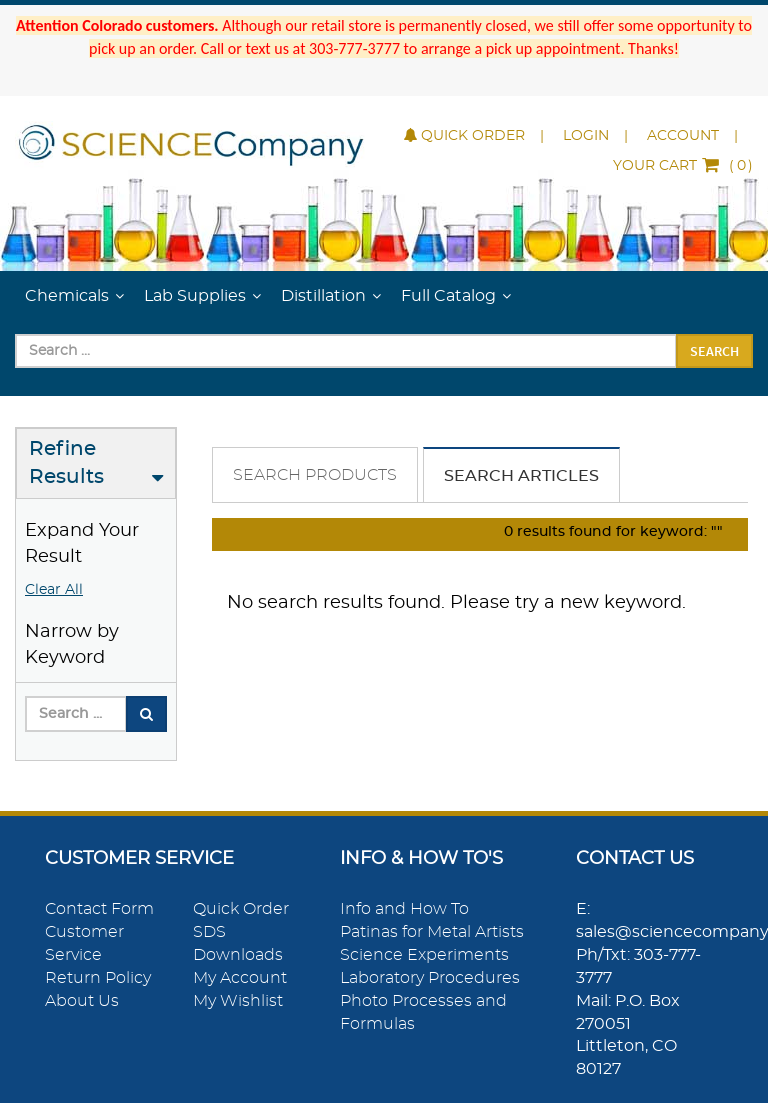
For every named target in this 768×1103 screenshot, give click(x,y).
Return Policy (98, 978)
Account (683, 136)
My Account (240, 978)
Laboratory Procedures (430, 978)
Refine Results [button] (66, 463)
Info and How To (404, 909)
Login (586, 136)
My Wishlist (238, 1001)
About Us (82, 1001)
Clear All (54, 590)
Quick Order (464, 136)
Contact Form (99, 909)
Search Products (315, 475)
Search (714, 351)
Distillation (323, 296)
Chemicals (67, 296)
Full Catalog (448, 296)
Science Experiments (424, 955)
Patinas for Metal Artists (432, 932)
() (683, 166)
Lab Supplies (195, 296)
